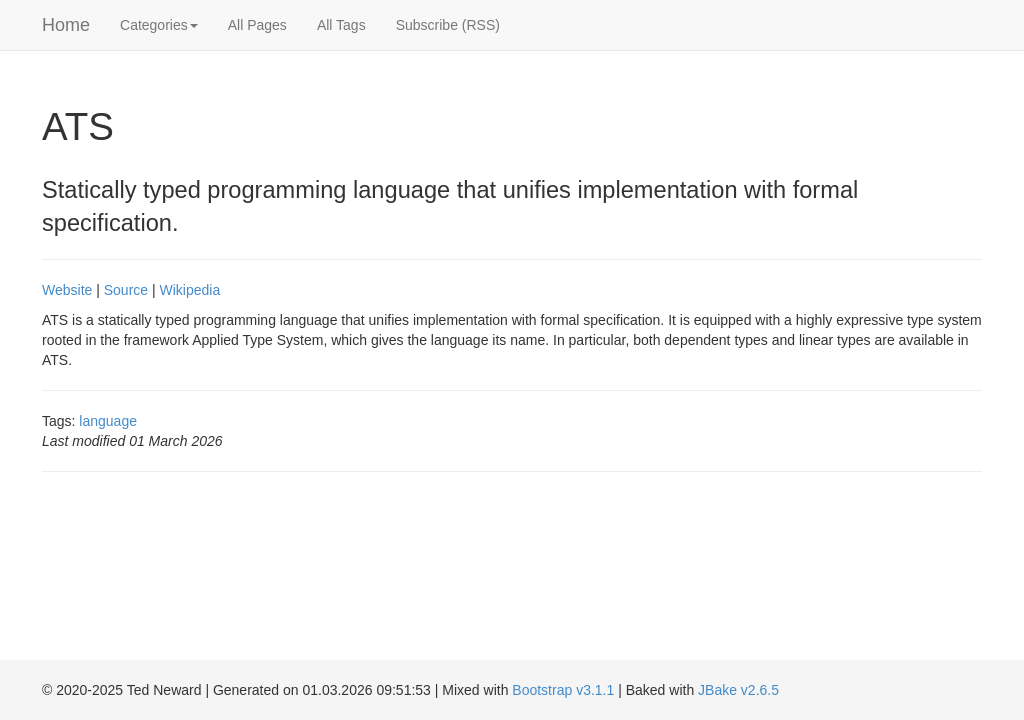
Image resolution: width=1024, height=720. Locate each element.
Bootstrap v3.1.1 (563, 690)
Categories (159, 25)
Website (67, 290)
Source (126, 290)
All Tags (341, 25)
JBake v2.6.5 (738, 690)
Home (66, 25)
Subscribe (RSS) (448, 25)
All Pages (257, 25)
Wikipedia (190, 290)
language (108, 421)
